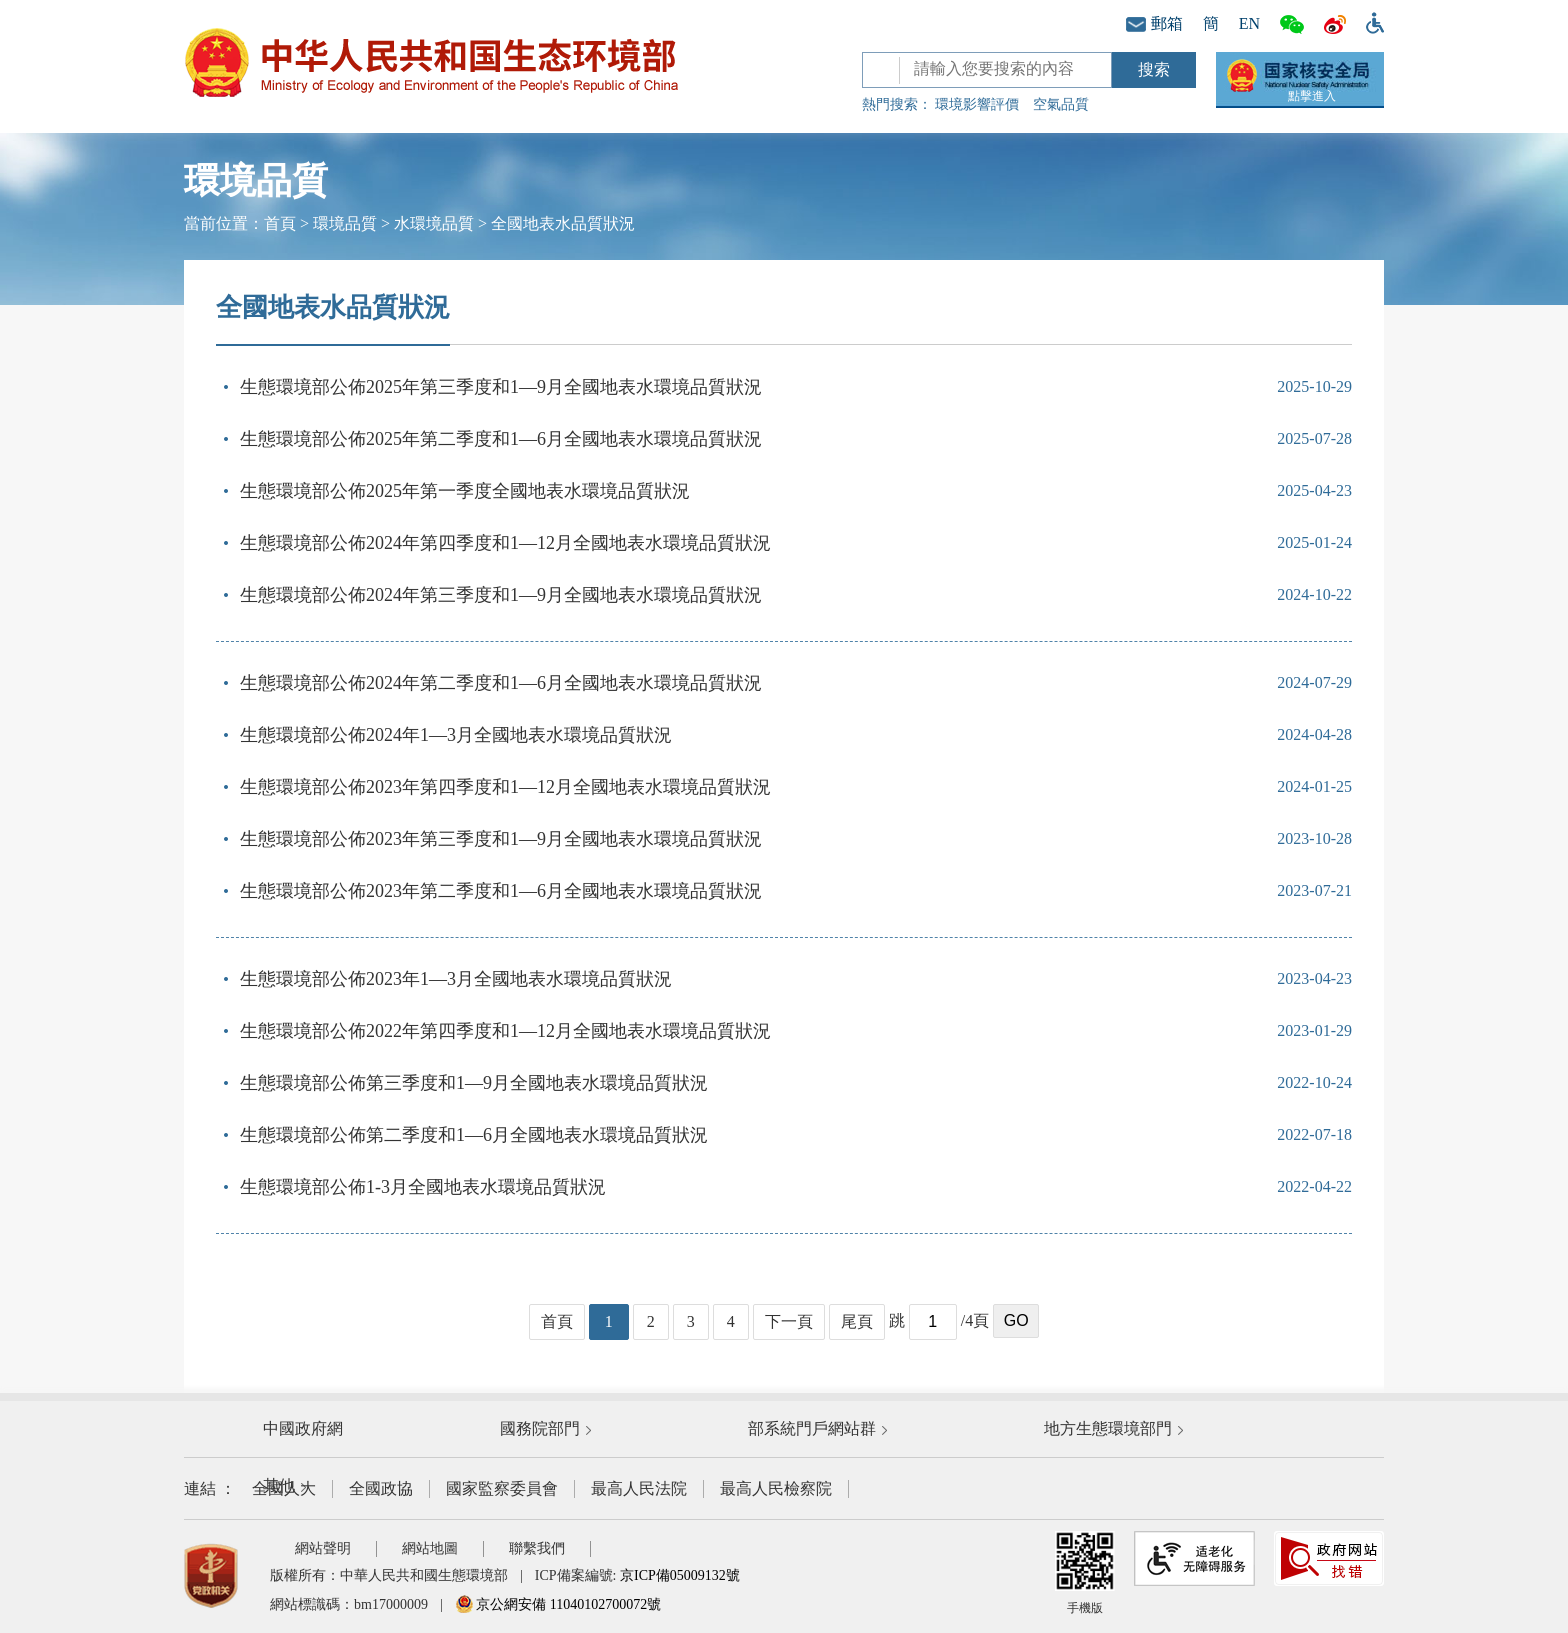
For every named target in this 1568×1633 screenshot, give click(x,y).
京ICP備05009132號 (680, 1575)
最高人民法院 (639, 1488)
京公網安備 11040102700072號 (558, 1604)
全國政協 (381, 1488)
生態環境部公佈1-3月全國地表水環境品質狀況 (423, 1187)
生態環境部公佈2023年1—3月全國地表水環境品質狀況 (456, 979)
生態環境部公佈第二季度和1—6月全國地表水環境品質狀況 (474, 1135)
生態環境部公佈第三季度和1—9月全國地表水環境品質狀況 (474, 1083)
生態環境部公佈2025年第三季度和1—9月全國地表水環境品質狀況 (501, 387)
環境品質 (345, 223)
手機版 (1085, 1573)
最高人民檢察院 (776, 1488)
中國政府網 (303, 1428)
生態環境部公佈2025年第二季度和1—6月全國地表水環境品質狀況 (501, 439)
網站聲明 (323, 1548)
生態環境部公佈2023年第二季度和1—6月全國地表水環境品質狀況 (501, 891)
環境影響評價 (977, 104)
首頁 (280, 223)
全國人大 (284, 1488)
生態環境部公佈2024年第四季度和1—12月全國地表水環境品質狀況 (505, 543)
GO (1016, 1320)
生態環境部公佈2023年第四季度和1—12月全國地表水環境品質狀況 (505, 787)
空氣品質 (1061, 104)
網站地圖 (430, 1548)
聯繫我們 (537, 1548)
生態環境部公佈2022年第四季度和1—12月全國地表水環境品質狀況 (505, 1031)
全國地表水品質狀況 (563, 223)
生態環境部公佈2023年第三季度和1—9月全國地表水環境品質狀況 (501, 839)
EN (1249, 23)
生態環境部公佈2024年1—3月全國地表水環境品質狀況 (456, 735)
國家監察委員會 (502, 1488)
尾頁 (857, 1321)
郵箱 (1154, 23)
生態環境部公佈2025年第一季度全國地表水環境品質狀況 (465, 491)
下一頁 (789, 1321)
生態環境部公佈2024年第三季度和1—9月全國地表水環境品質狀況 (501, 595)
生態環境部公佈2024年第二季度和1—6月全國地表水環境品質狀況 (501, 683)
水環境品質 (434, 223)
